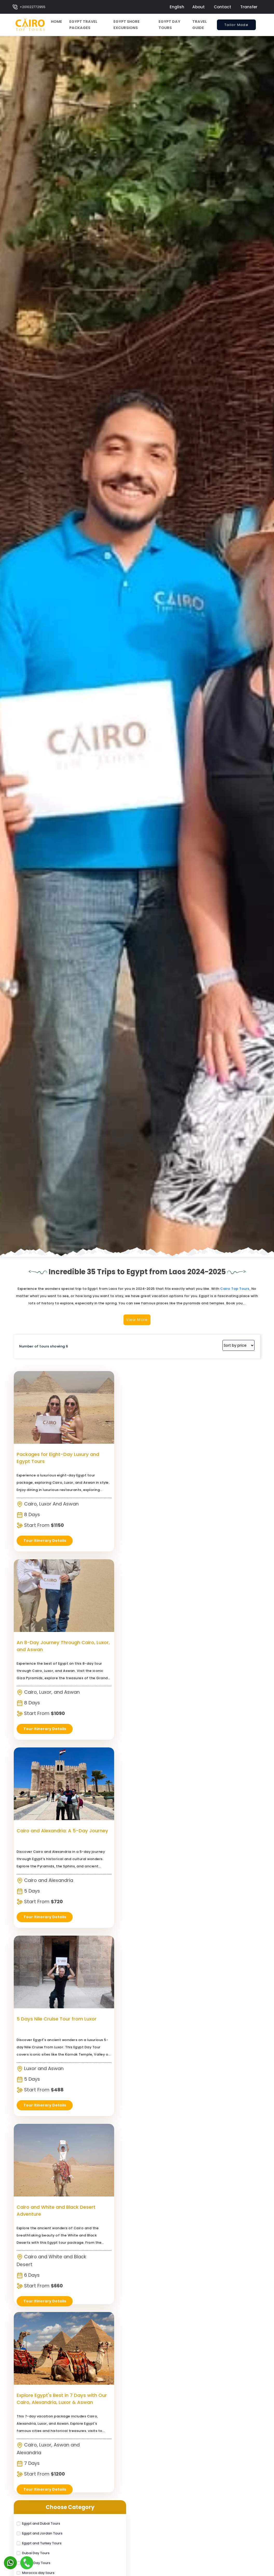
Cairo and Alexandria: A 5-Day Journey (157, 1956)
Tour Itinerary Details (45, 2243)
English (177, 7)
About (198, 7)
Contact (222, 7)
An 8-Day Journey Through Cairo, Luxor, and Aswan (101, 1956)
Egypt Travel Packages (83, 24)
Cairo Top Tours (235, 1787)
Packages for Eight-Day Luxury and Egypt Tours (45, 1956)
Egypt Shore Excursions (126, 24)
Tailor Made (236, 26)
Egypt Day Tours (169, 24)
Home (56, 21)
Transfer (248, 7)
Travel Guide (199, 24)
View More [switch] (137, 1817)
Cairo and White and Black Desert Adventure (100, 2144)
